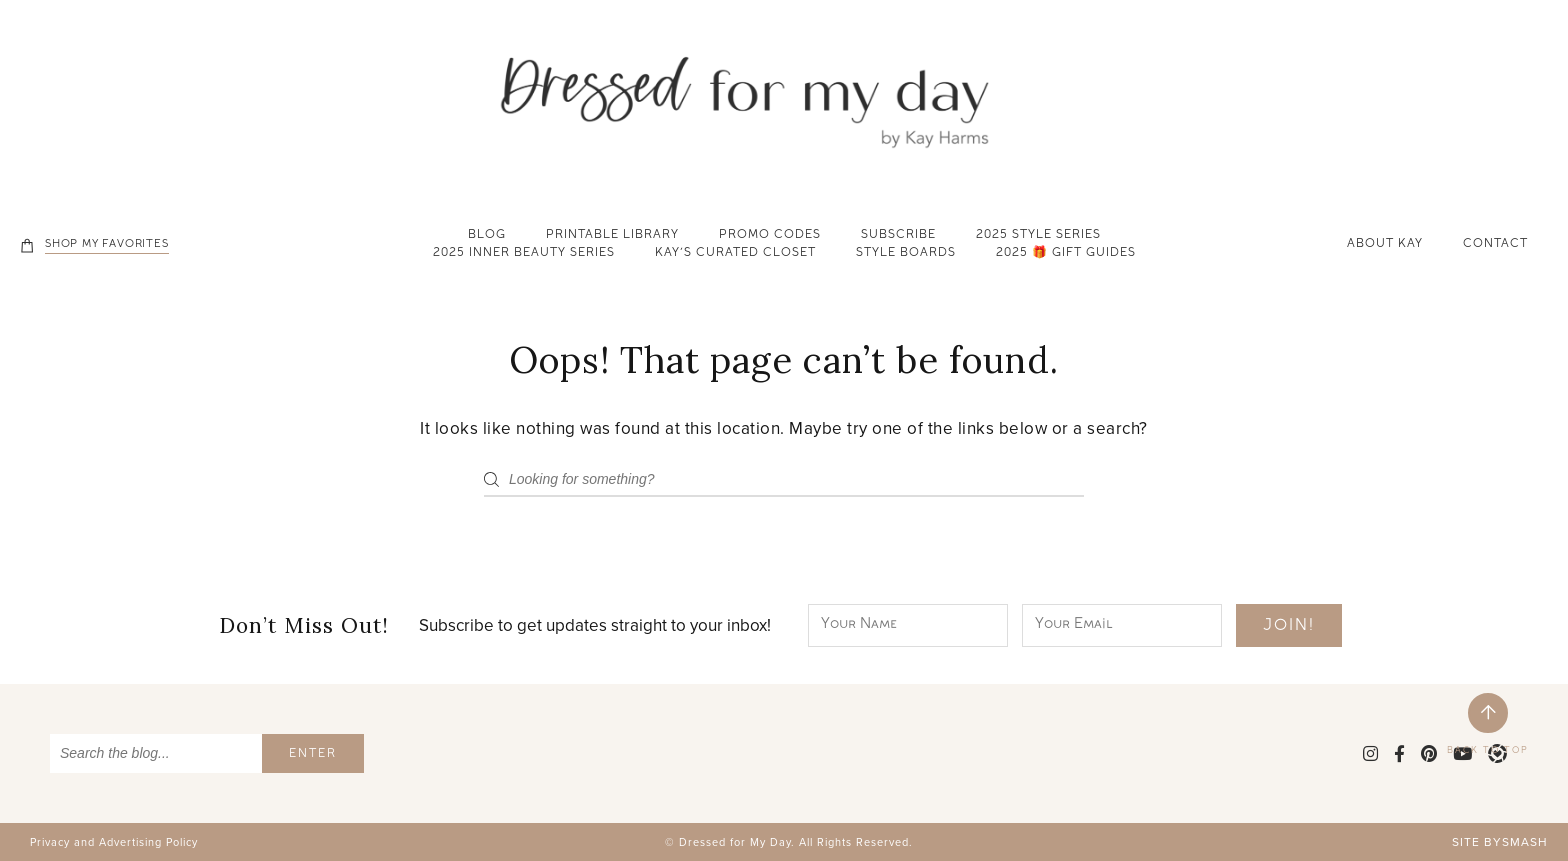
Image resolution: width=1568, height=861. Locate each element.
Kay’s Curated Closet (735, 254)
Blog (487, 236)
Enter (313, 755)
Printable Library (612, 236)
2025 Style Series (1038, 236)
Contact (1495, 245)
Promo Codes (770, 236)
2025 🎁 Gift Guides (1066, 254)
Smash (1525, 842)
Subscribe (898, 236)
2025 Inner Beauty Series (524, 254)
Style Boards (906, 254)
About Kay (1385, 245)
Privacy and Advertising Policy (114, 842)
